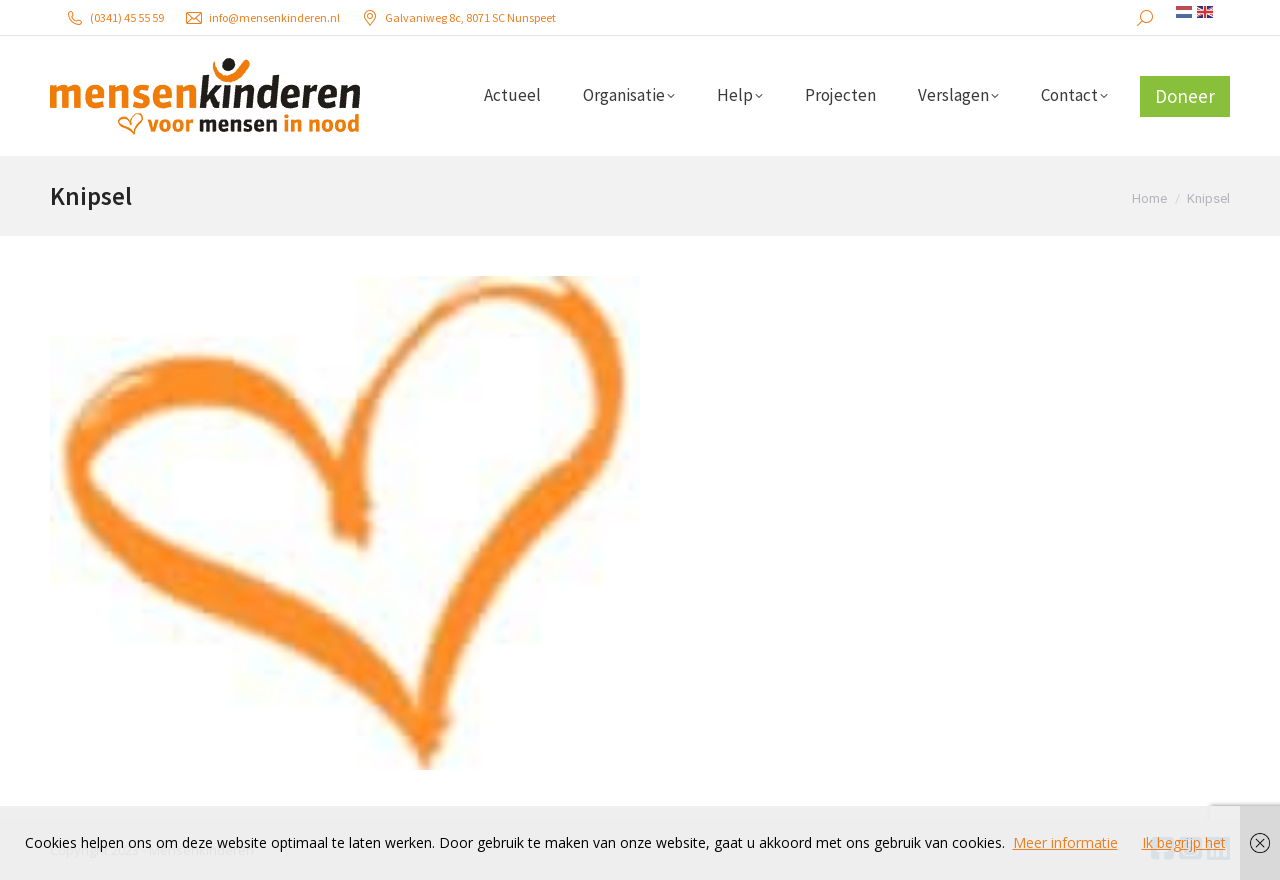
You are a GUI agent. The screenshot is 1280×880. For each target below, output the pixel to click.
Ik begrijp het (1184, 842)
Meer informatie (1065, 842)
